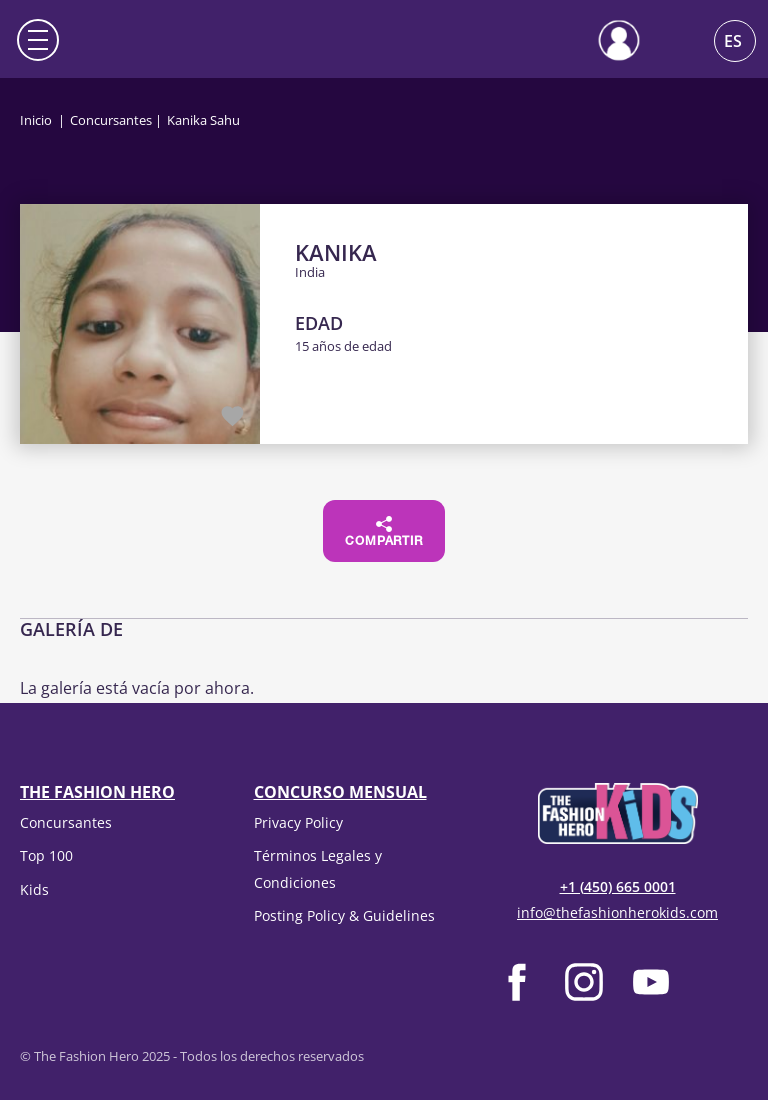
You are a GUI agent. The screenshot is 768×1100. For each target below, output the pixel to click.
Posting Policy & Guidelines (344, 915)
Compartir (383, 532)
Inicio (36, 120)
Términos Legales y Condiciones (318, 868)
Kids (34, 889)
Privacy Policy (298, 822)
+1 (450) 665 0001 (618, 886)
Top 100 (46, 855)
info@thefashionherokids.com (617, 912)
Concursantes (111, 120)
